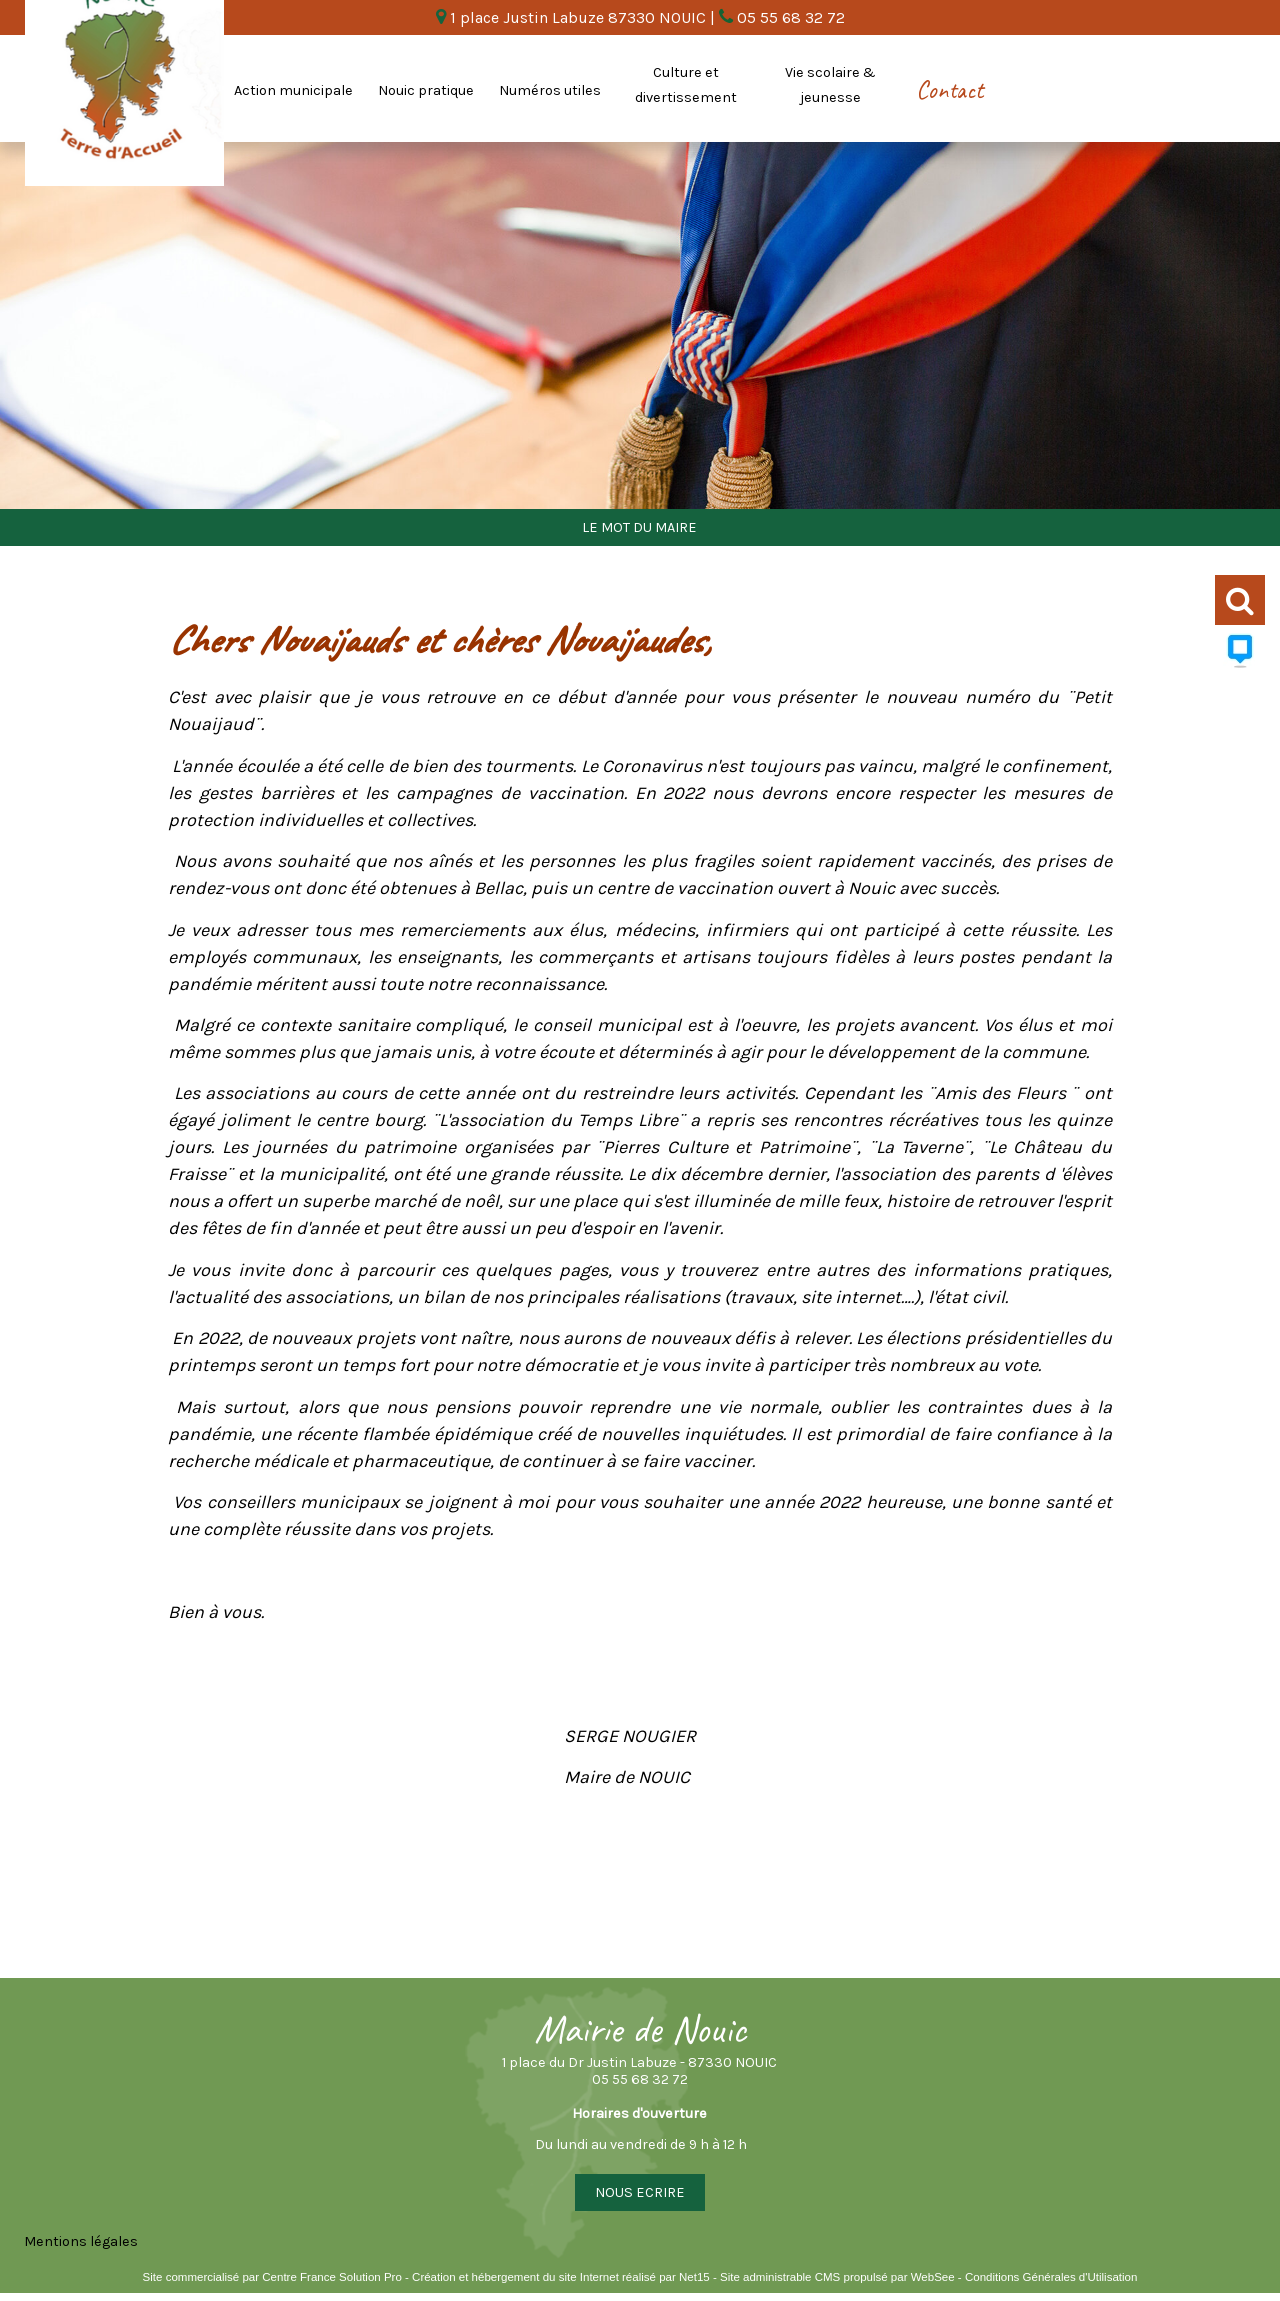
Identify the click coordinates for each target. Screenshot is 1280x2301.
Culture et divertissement (686, 85)
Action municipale (293, 90)
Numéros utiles (550, 90)
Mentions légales (81, 2241)
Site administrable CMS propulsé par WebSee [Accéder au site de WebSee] (837, 2277)
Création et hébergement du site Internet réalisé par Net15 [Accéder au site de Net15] (561, 2277)
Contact (949, 90)
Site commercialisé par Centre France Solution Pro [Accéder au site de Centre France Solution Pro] (272, 2277)
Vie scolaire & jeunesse (830, 85)
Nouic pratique (426, 90)
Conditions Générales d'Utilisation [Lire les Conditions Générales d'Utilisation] (1051, 2277)
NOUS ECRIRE (640, 2192)
